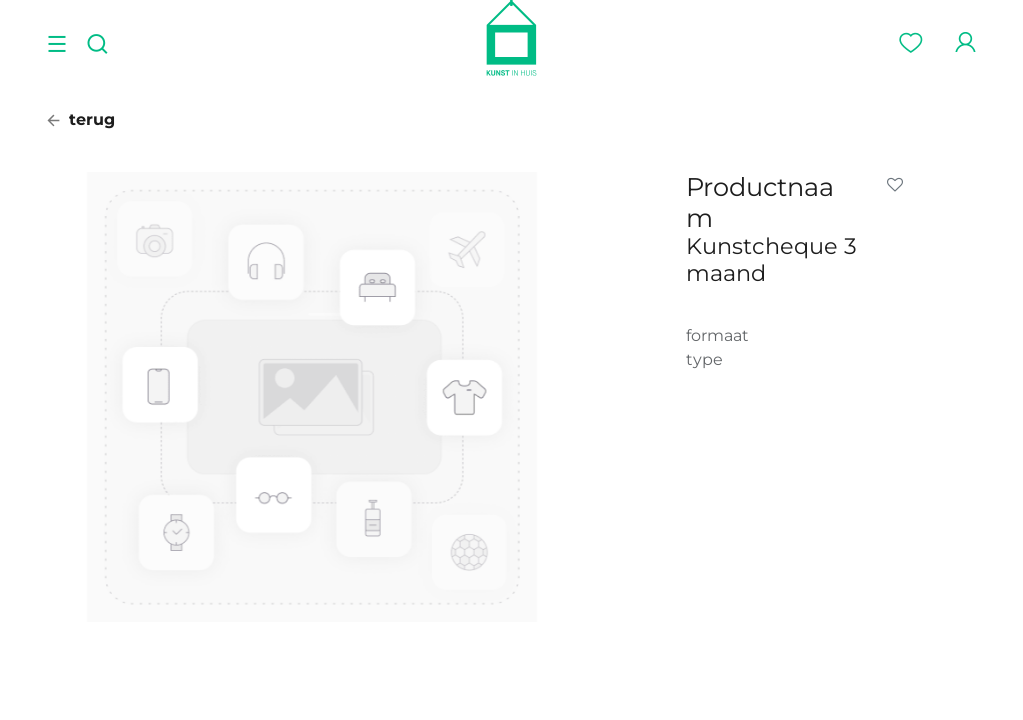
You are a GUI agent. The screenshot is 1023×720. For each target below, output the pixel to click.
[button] (899, 185)
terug (81, 119)
